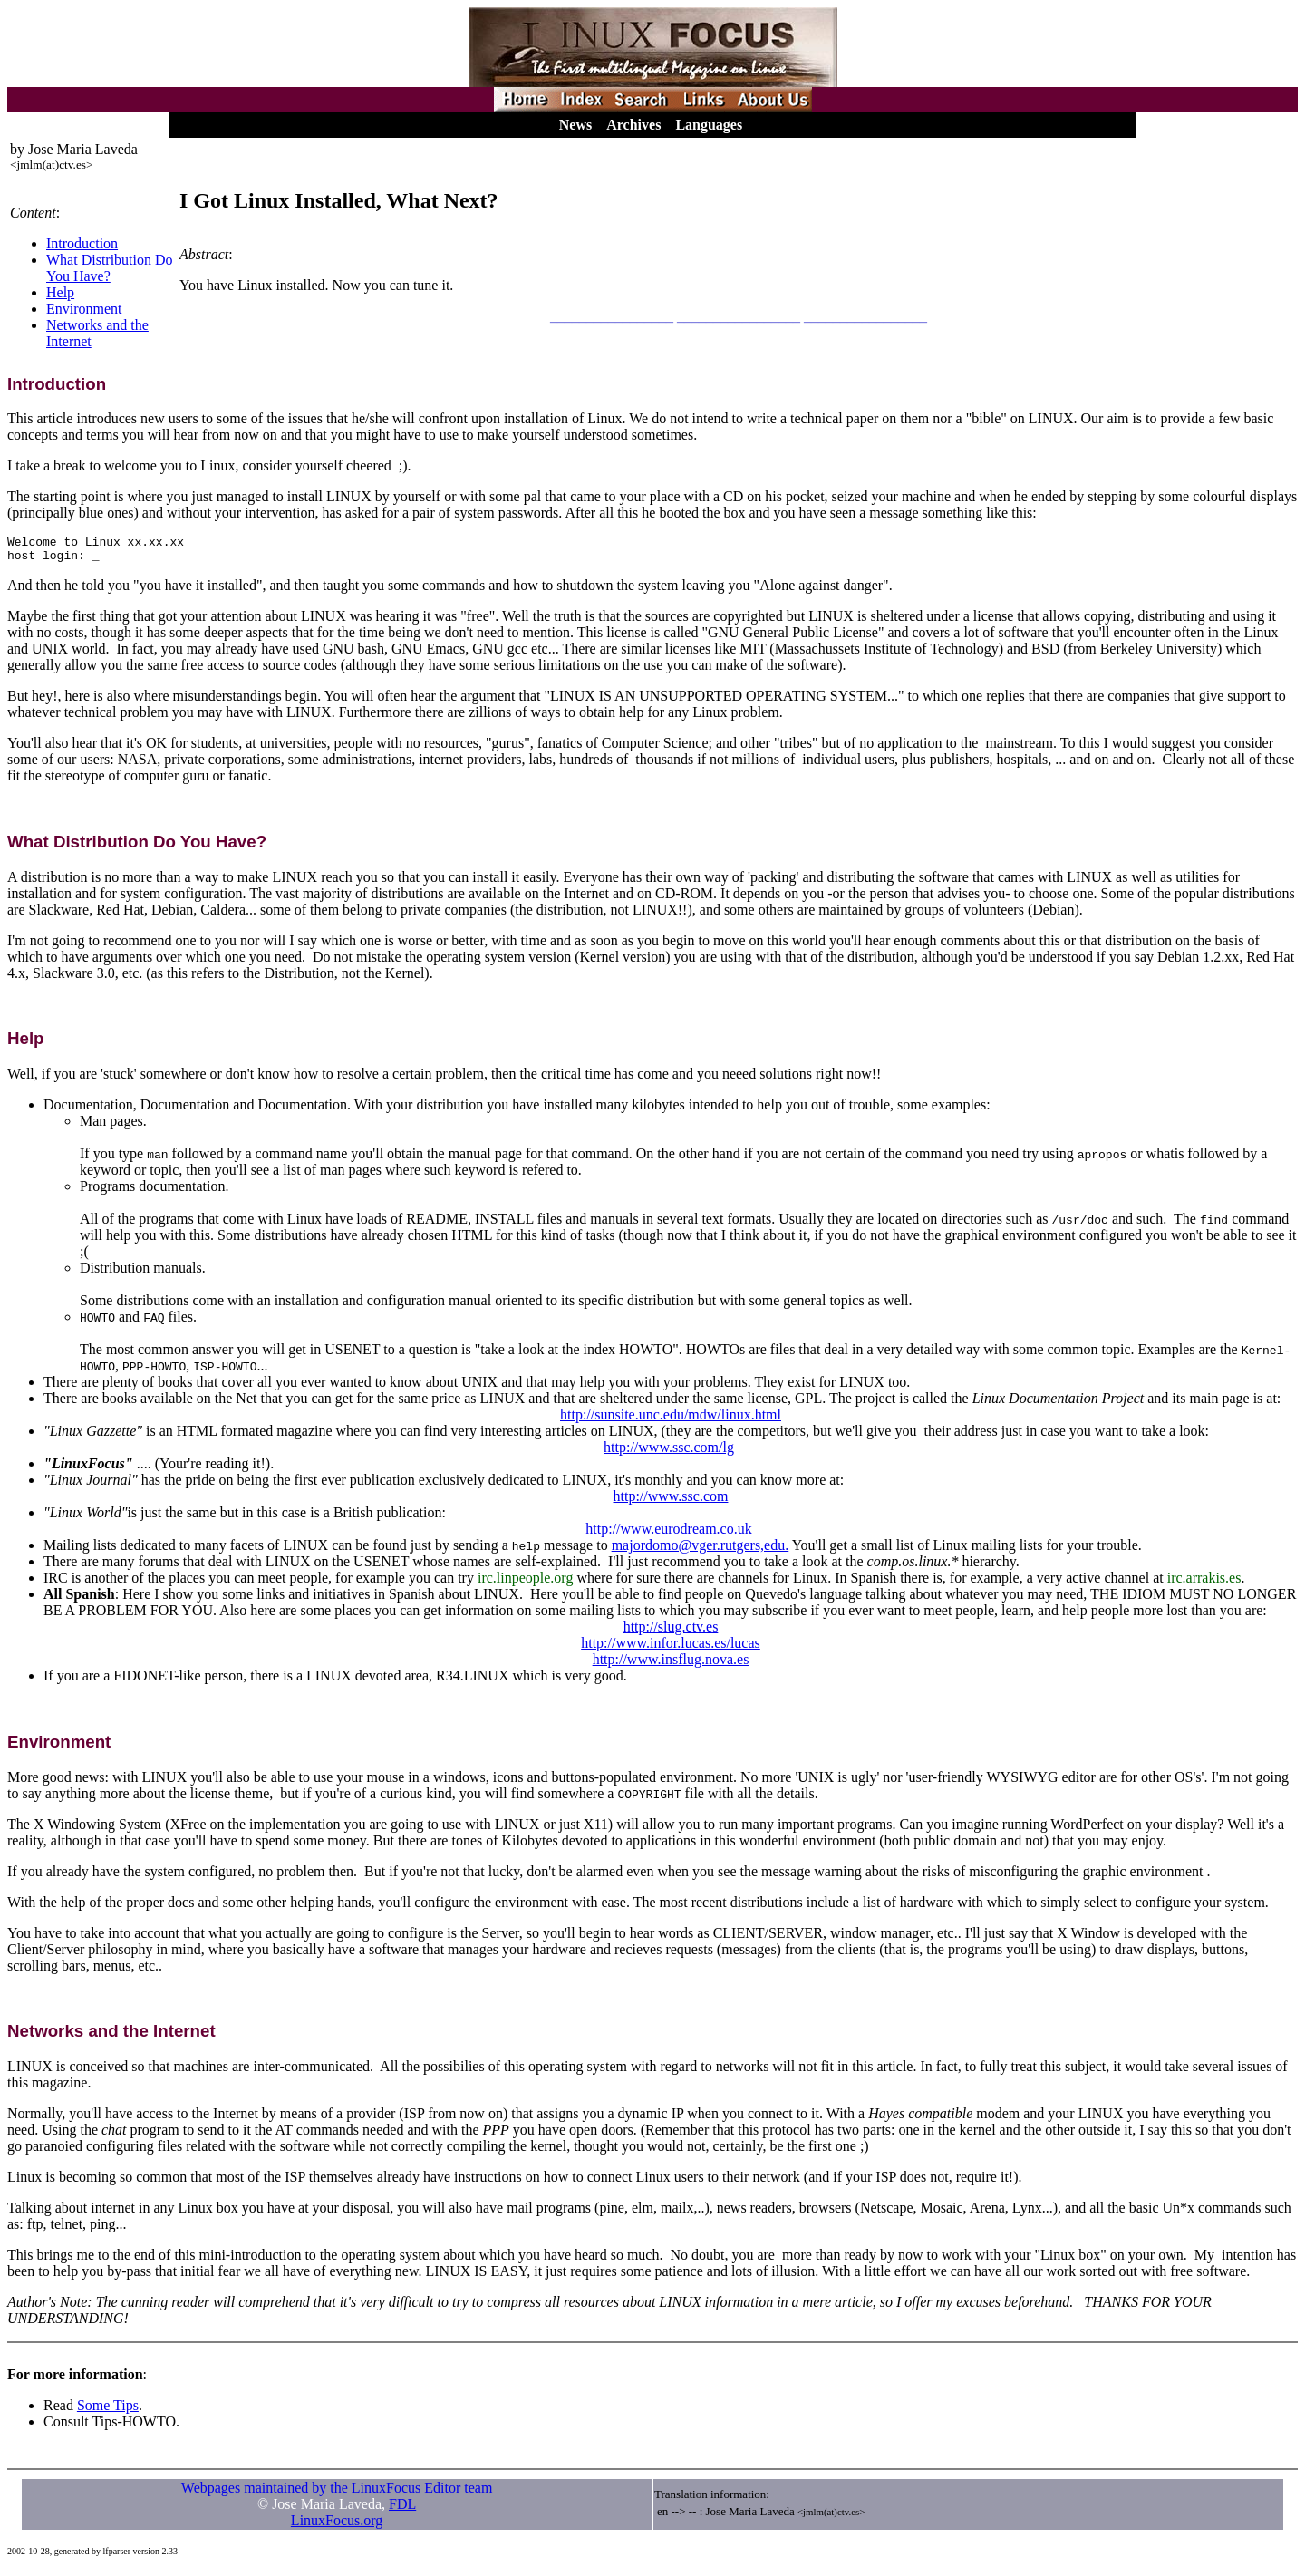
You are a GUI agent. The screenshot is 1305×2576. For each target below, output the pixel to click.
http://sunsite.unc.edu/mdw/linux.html (670, 1420)
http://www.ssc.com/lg (669, 1452)
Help (60, 292)
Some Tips (108, 2410)
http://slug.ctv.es (671, 1632)
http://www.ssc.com (671, 1501)
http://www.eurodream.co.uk (668, 1534)
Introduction (82, 243)
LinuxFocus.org (336, 2525)
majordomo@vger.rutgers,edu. (700, 1550)
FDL (402, 2509)
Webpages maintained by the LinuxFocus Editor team (337, 2493)
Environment (84, 308)
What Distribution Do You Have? (109, 268)
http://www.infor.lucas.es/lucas (670, 1648)
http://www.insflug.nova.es (671, 1664)
